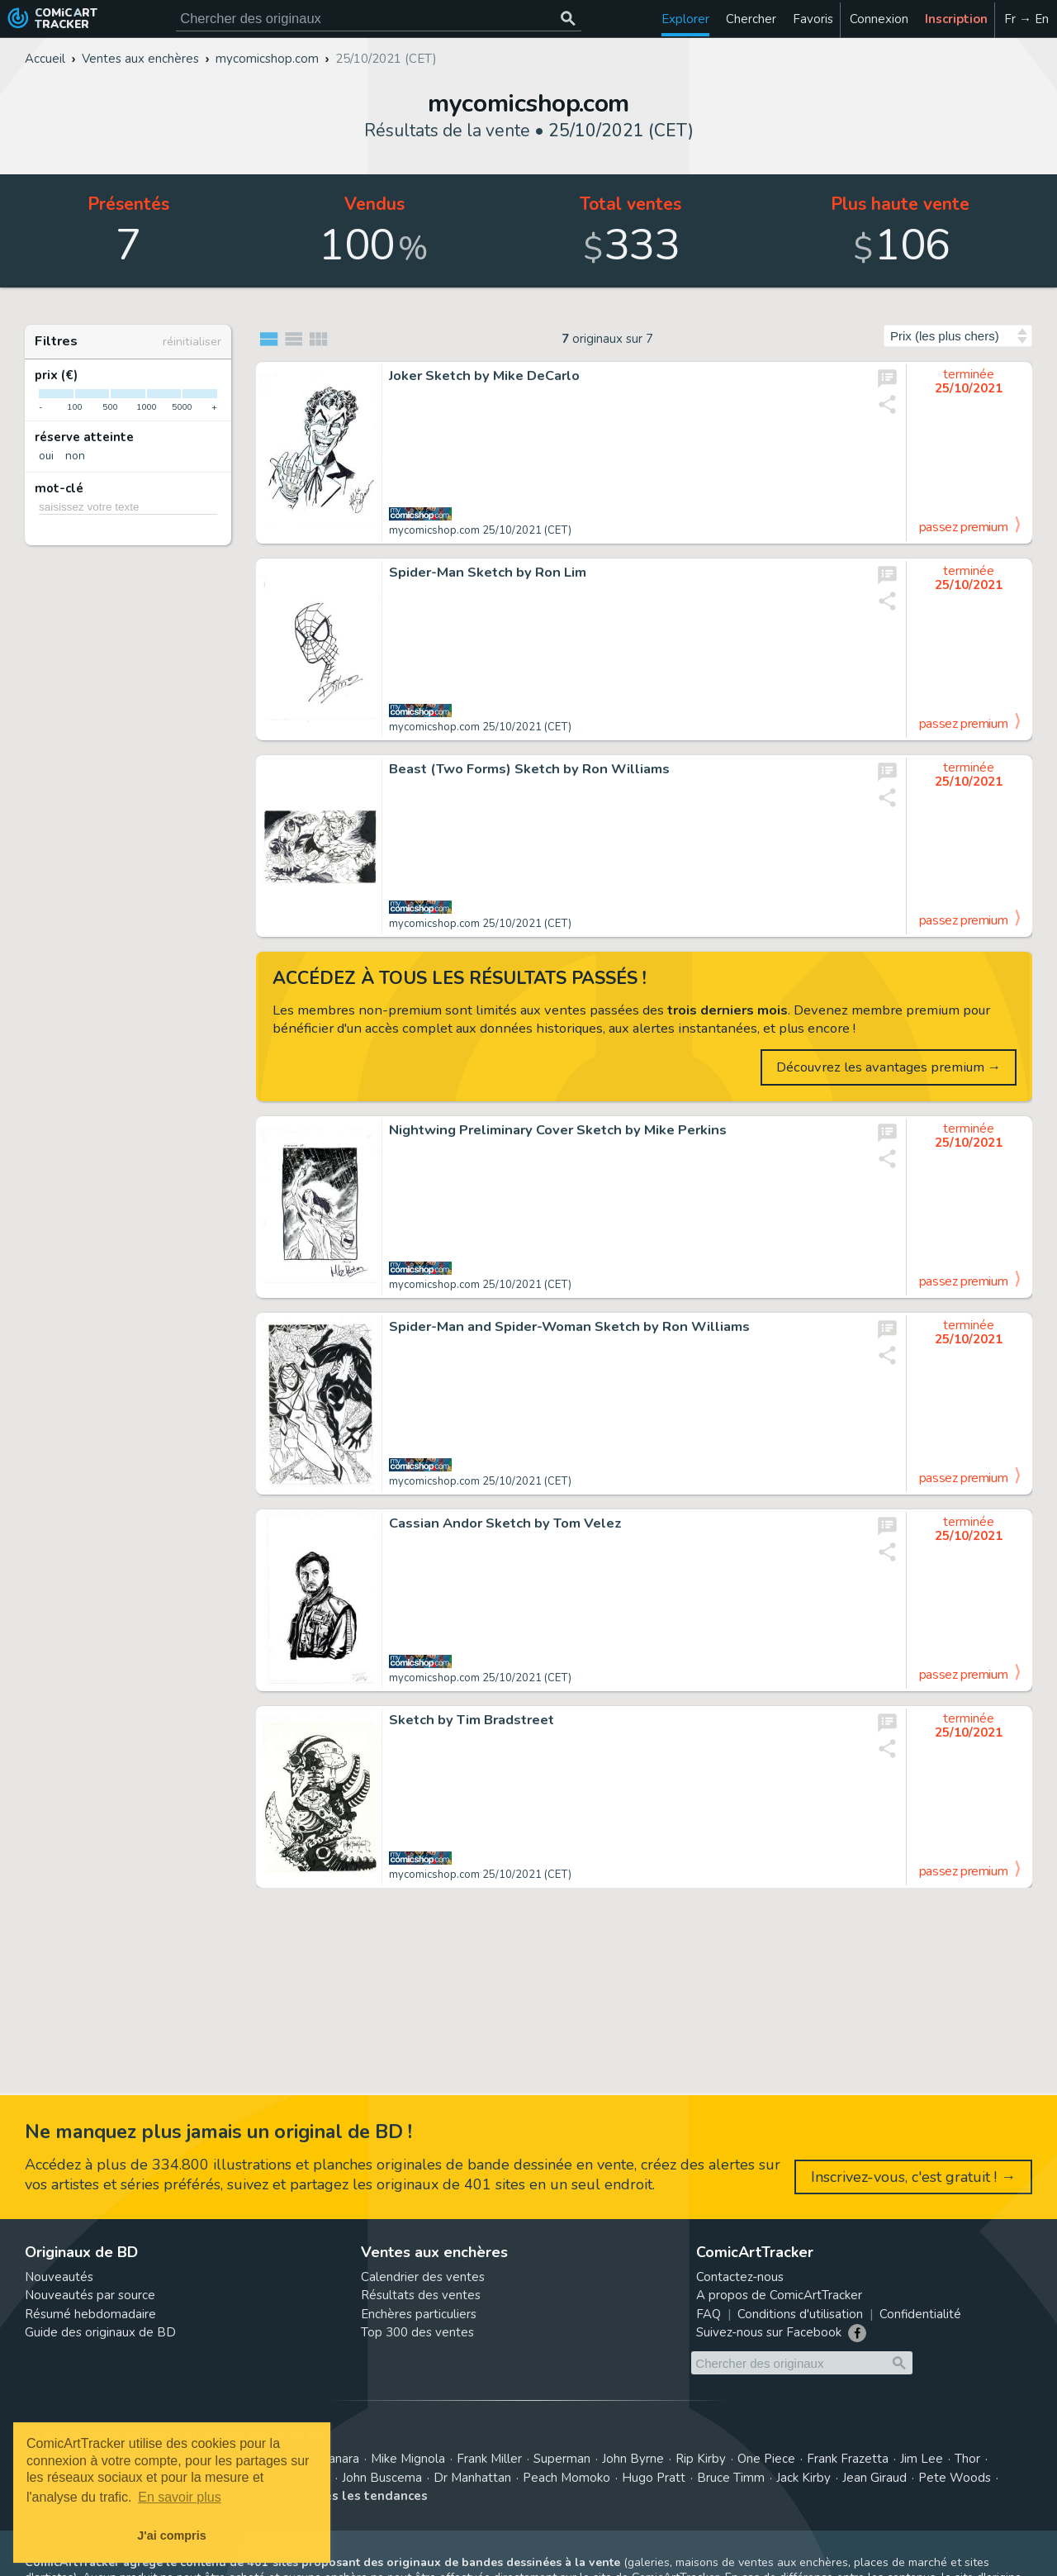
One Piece (766, 2458)
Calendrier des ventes (423, 2277)
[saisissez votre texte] (128, 506)
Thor (967, 2458)
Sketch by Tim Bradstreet (471, 1720)
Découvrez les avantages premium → (889, 1067)
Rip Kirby (700, 2458)
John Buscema (382, 2477)
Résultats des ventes (421, 2295)
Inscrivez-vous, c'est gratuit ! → (913, 2177)
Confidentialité (920, 2314)
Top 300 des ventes (417, 2332)
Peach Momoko (566, 2477)
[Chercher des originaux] (567, 19)
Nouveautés (59, 2277)
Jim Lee (921, 2458)
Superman (561, 2458)
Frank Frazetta (848, 2458)
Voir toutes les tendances (349, 2496)
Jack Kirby (803, 2477)
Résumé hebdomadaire (90, 2314)
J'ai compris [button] (171, 2535)
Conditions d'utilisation (800, 2314)
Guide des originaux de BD (100, 2332)
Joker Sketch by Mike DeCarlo (484, 376)
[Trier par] (958, 336)
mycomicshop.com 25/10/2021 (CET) (480, 530)
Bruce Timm (731, 2477)
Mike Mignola (408, 2458)
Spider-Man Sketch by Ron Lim (487, 572)
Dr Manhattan (472, 2477)
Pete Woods (954, 2477)
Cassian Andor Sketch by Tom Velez (505, 1523)
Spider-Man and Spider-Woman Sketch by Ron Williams (569, 1327)
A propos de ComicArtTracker (779, 2295)
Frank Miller (489, 2458)
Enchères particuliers (418, 2314)
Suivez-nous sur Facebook (768, 2332)
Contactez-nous (740, 2277)
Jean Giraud (874, 2477)
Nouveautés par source (90, 2295)
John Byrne (633, 2458)
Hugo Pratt (653, 2477)
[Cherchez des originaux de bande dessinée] (378, 18)
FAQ (708, 2314)
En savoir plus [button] (179, 2497)
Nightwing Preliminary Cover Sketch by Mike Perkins (558, 1130)
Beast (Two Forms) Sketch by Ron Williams (529, 769)
